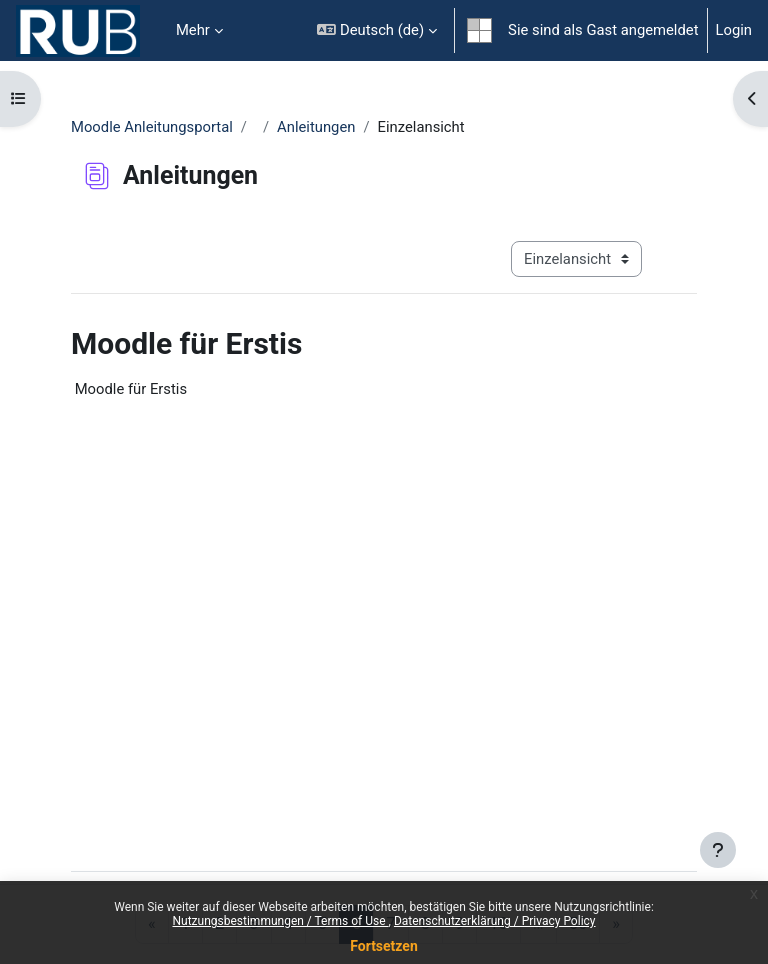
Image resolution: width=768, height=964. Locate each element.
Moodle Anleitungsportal (152, 127)
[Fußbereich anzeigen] (718, 850)
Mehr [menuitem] (193, 30)
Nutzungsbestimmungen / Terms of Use (280, 921)
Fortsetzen (384, 946)
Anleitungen (316, 127)
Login (734, 30)
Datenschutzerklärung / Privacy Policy (495, 921)
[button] (377, 30)
